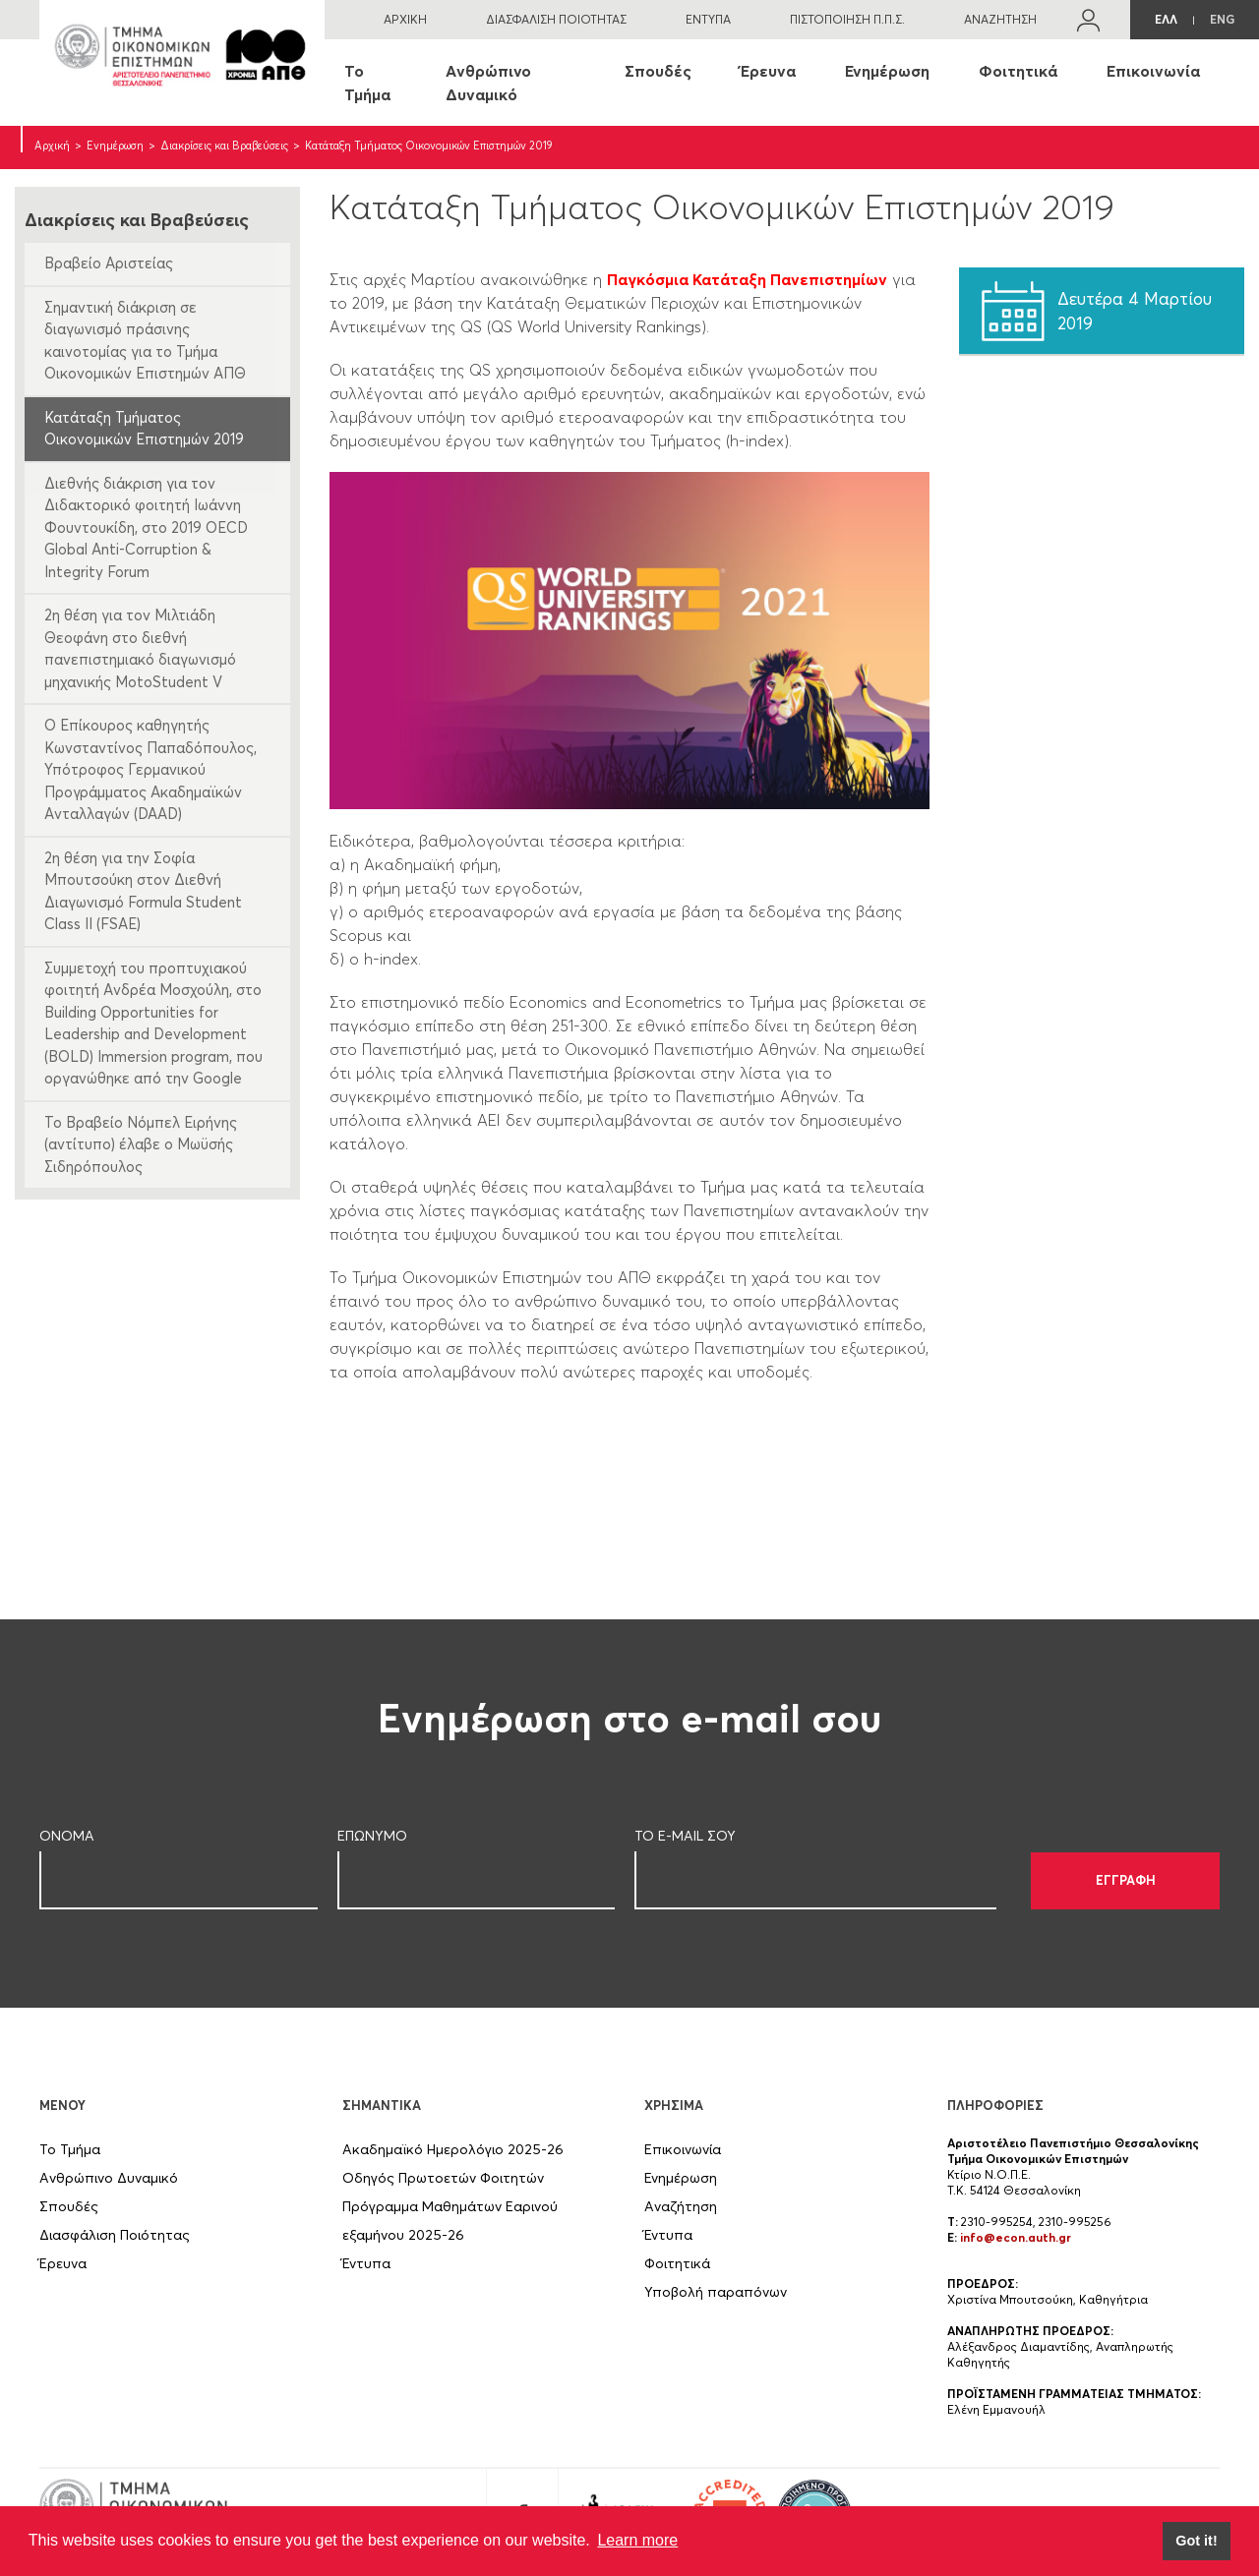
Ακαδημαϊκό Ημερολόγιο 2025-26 (453, 2149)
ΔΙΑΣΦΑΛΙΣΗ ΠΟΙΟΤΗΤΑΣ (556, 19)
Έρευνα (768, 71)
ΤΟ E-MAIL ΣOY (685, 1835)
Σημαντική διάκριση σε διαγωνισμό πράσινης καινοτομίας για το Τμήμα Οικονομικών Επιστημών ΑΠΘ (145, 340)
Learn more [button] (637, 2540)
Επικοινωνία (1153, 71)
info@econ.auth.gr (1015, 2237)
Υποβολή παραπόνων (715, 2292)
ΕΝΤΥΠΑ (708, 19)
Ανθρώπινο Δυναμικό (488, 82)
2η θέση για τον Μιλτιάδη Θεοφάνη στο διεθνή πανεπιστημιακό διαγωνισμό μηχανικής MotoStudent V (140, 648)
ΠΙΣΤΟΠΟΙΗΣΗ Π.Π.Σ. (847, 19)
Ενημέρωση (887, 71)
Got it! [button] (1196, 2540)
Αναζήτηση (680, 2206)
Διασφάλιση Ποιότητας (114, 2235)
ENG (1222, 19)
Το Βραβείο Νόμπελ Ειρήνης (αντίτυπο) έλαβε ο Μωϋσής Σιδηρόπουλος (140, 1144)
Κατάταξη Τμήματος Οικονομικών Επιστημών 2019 (144, 428)
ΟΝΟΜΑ (66, 1835)
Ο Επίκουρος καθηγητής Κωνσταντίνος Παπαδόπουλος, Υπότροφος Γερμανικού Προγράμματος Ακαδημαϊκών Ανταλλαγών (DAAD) (150, 769)
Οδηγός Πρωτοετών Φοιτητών (443, 2178)
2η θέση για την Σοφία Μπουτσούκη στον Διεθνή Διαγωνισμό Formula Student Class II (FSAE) (143, 891)
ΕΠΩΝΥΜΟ (372, 1835)
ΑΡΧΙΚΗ (405, 19)
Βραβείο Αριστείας (108, 263)
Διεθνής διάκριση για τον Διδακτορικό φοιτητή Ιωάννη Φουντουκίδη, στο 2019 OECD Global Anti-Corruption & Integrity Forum (146, 527)
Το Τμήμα (367, 82)
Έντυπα (366, 2263)
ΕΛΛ (1166, 19)
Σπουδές (658, 71)
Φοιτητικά (1018, 71)
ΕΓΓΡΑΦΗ (1126, 1880)
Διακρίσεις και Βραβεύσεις (224, 145)
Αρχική (52, 145)
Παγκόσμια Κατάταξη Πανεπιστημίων (747, 279)
